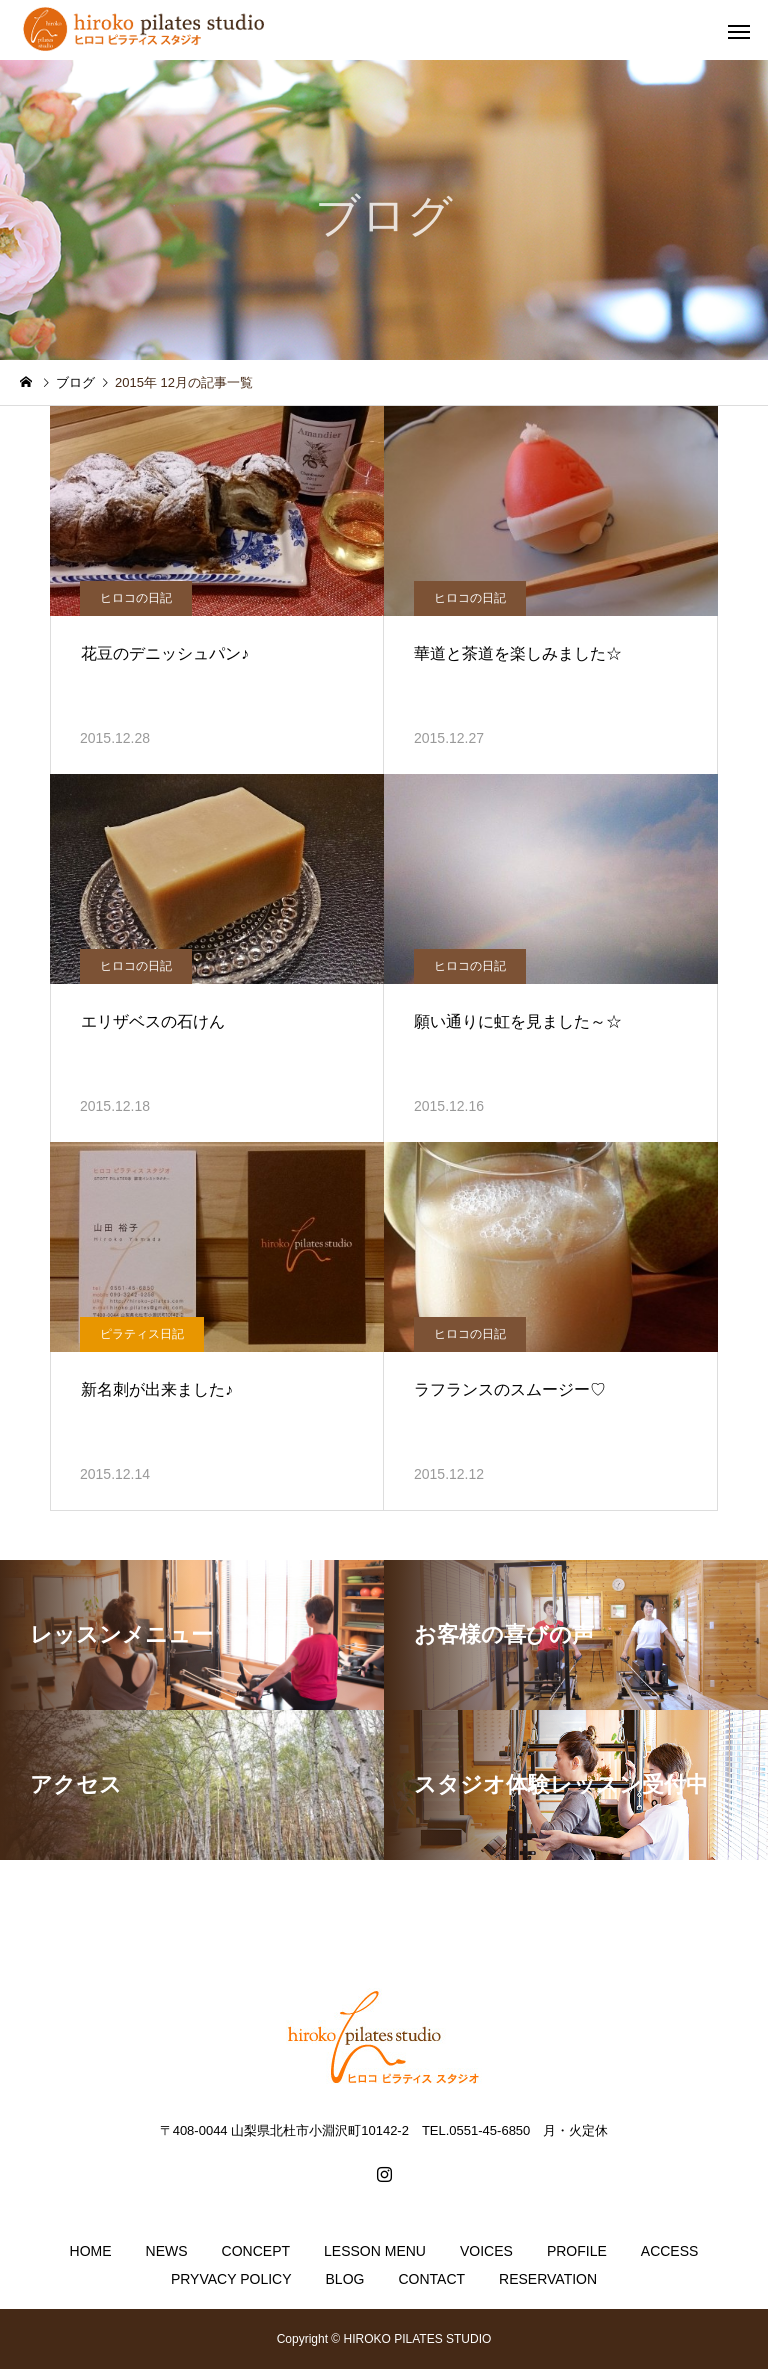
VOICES (486, 2251)
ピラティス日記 (142, 1334)
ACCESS (670, 2251)
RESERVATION (548, 2279)
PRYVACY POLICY (231, 2279)
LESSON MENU (375, 2251)
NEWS (167, 2251)
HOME (91, 2251)
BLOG (345, 2279)
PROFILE (577, 2251)
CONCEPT (256, 2251)
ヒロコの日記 (136, 598)
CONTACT (431, 2279)
